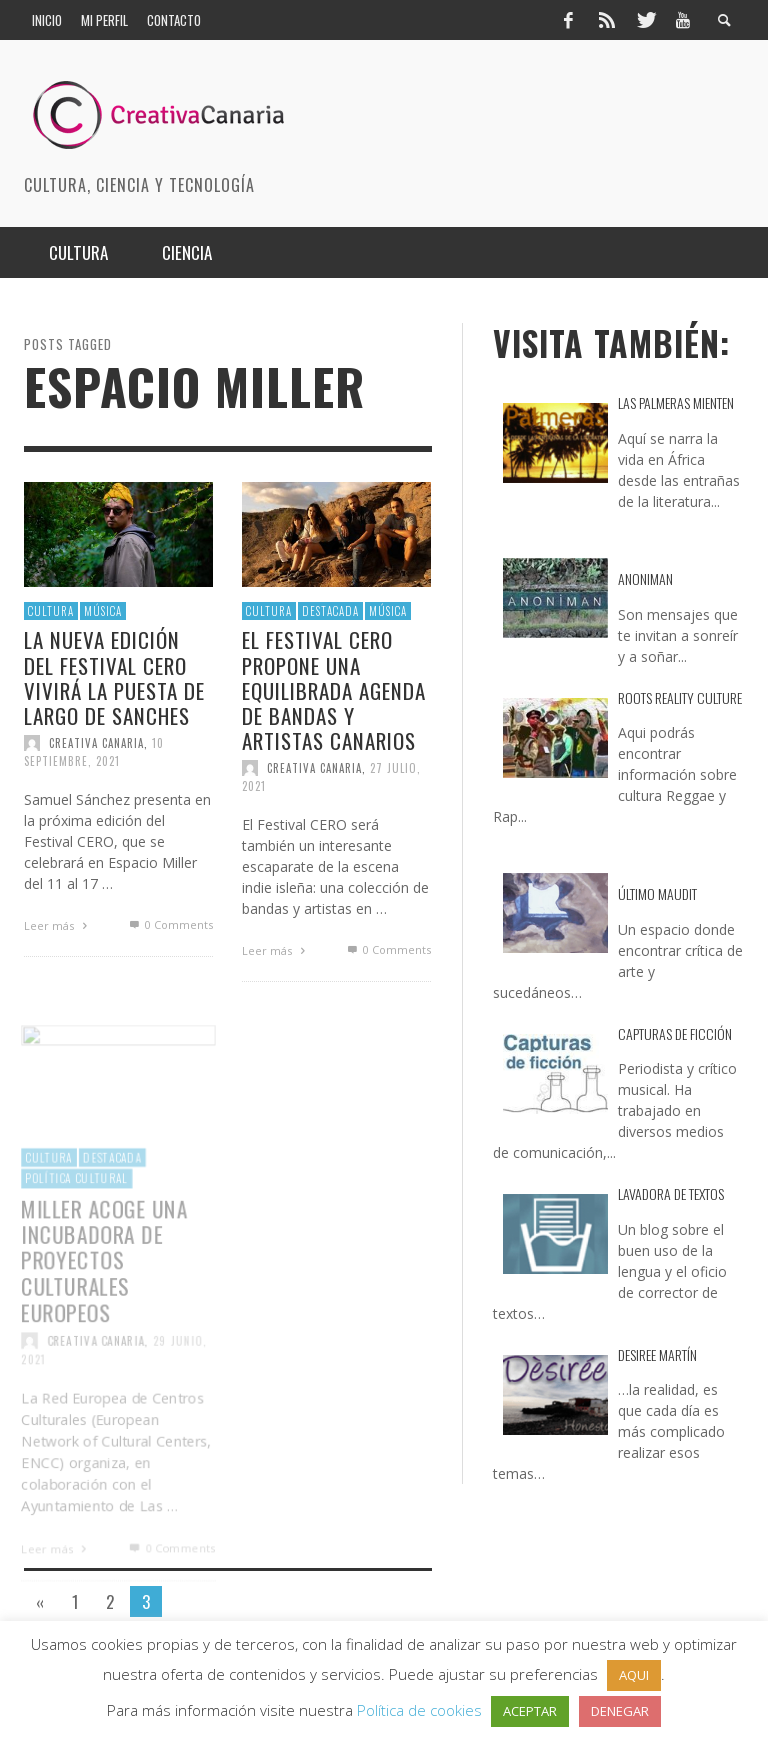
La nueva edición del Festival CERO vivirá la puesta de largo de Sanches (114, 677)
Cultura (51, 611)
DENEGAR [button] (620, 1711)
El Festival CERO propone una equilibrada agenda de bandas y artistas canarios (334, 690)
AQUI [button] (634, 1675)
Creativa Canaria (96, 743)
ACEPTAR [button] (530, 1711)
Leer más (58, 925)
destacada (330, 611)
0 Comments (169, 924)
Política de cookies (419, 1710)
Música (103, 611)
